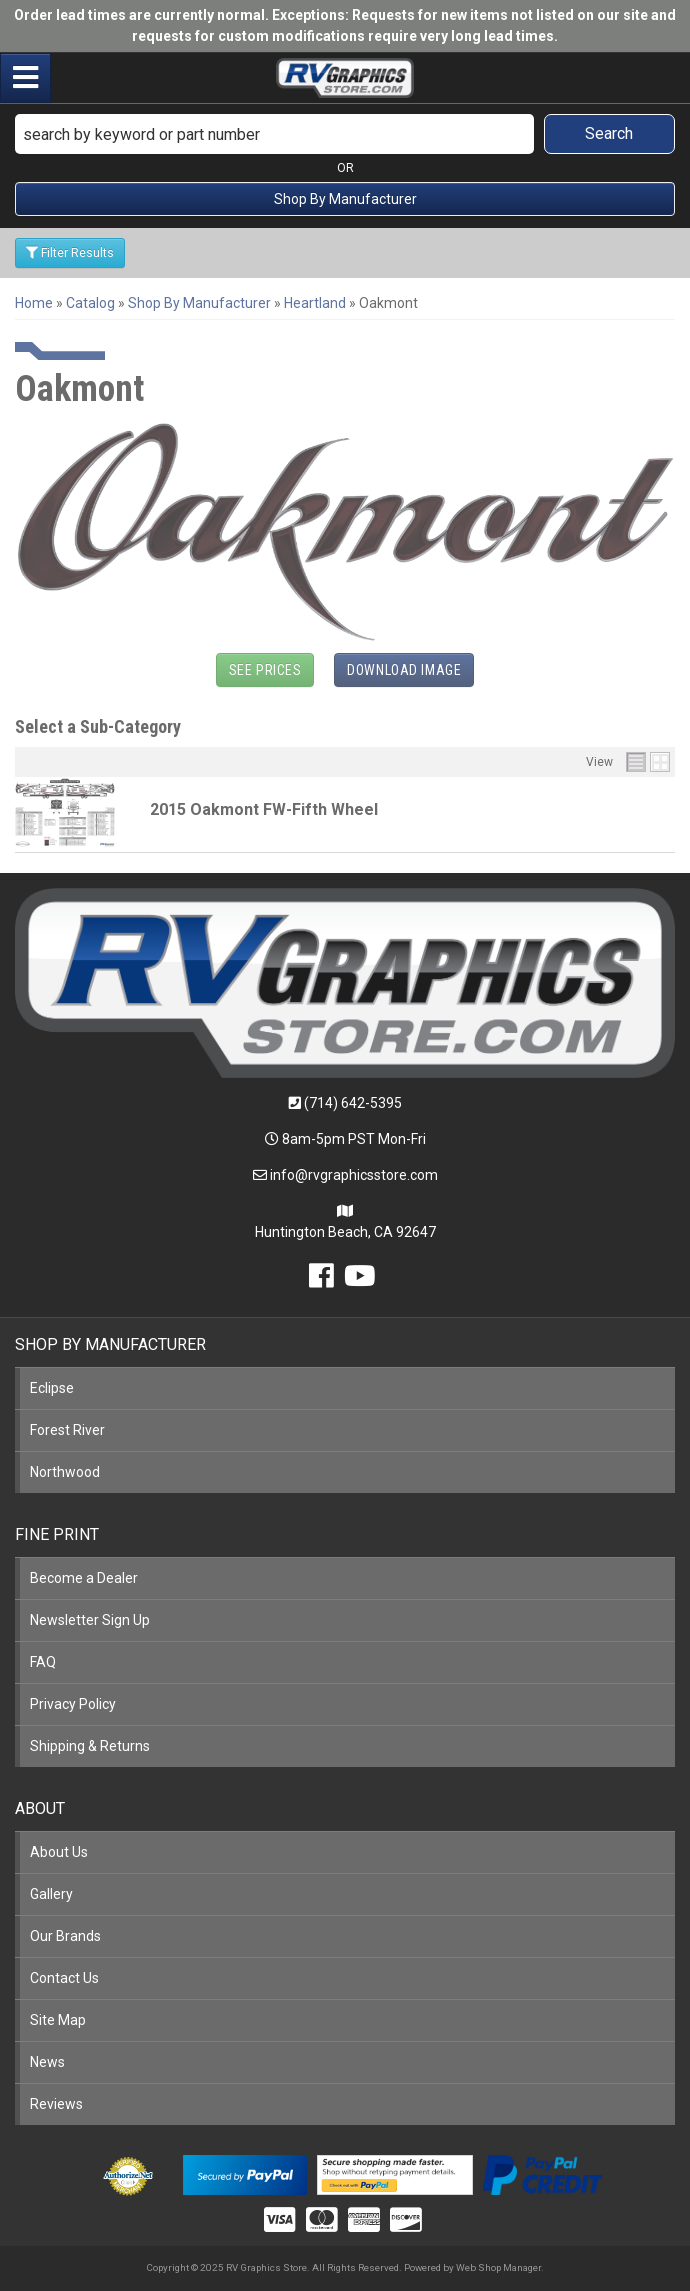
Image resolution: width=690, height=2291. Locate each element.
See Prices (265, 670)
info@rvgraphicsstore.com (354, 1175)
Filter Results (70, 253)
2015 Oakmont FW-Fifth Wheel (264, 809)
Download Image (404, 670)
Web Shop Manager (498, 2267)
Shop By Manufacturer (345, 199)
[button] (345, 134)
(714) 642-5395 (353, 1103)
